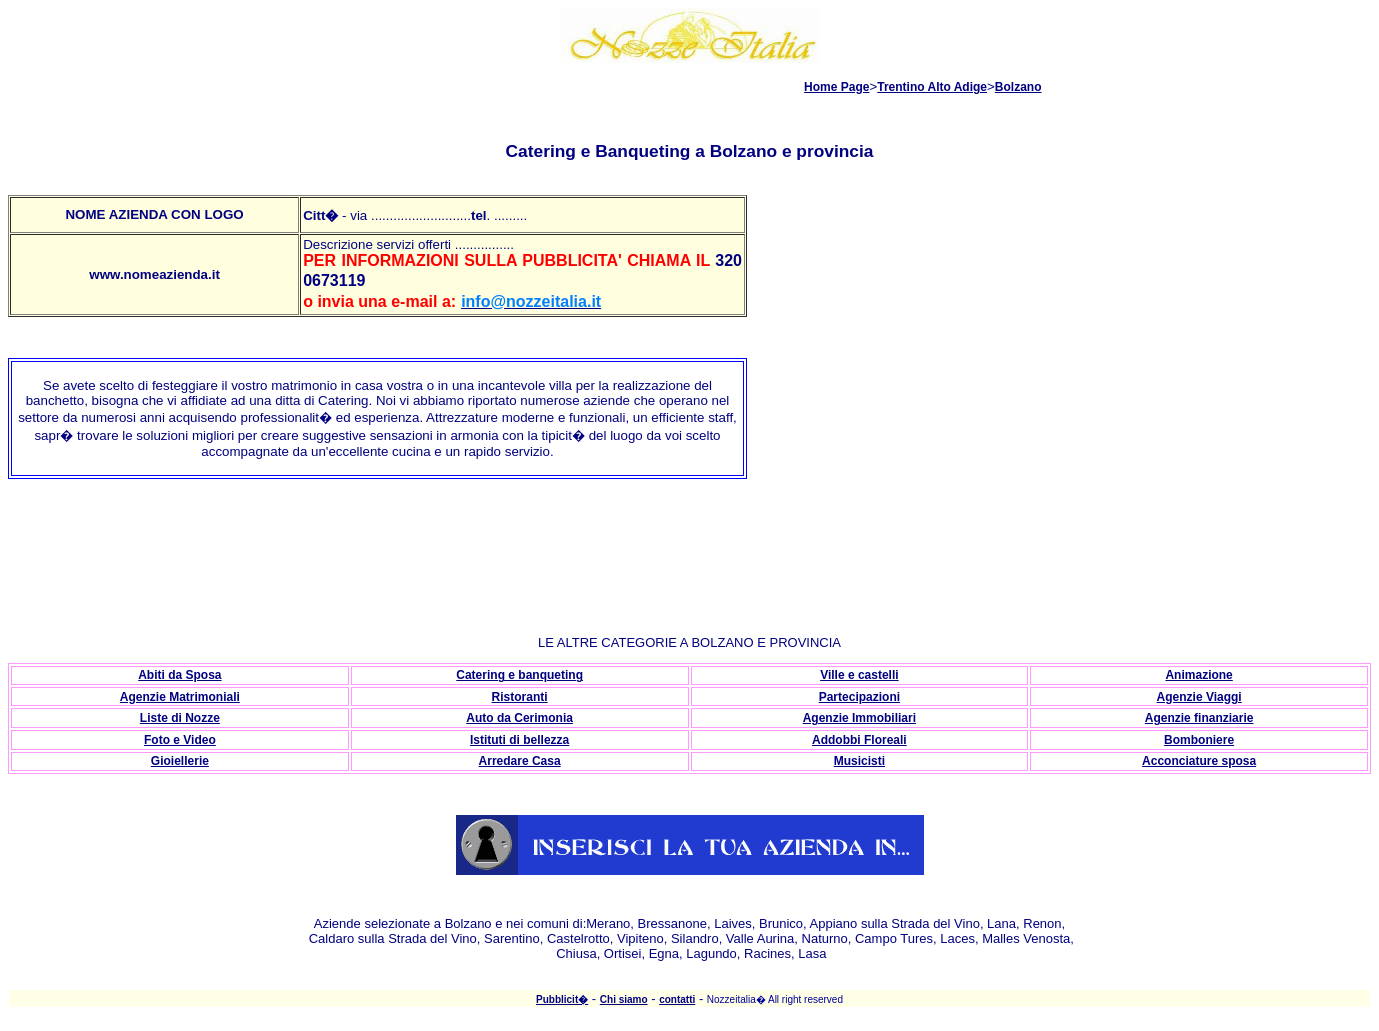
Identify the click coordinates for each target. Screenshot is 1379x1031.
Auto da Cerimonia (519, 718)
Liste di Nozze (180, 718)
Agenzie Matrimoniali (180, 697)
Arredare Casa (520, 761)
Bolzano (1018, 87)
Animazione (1198, 675)
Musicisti (859, 761)
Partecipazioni (859, 697)
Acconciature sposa (1199, 761)
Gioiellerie (180, 761)
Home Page (836, 87)
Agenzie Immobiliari (859, 718)
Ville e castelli (859, 675)
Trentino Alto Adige (932, 87)
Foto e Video (180, 740)
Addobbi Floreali (859, 740)
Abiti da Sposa (179, 675)
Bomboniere (1199, 740)
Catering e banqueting (519, 675)
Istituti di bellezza (519, 740)
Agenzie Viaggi (1199, 697)
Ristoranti (520, 697)
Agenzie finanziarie (1199, 718)
